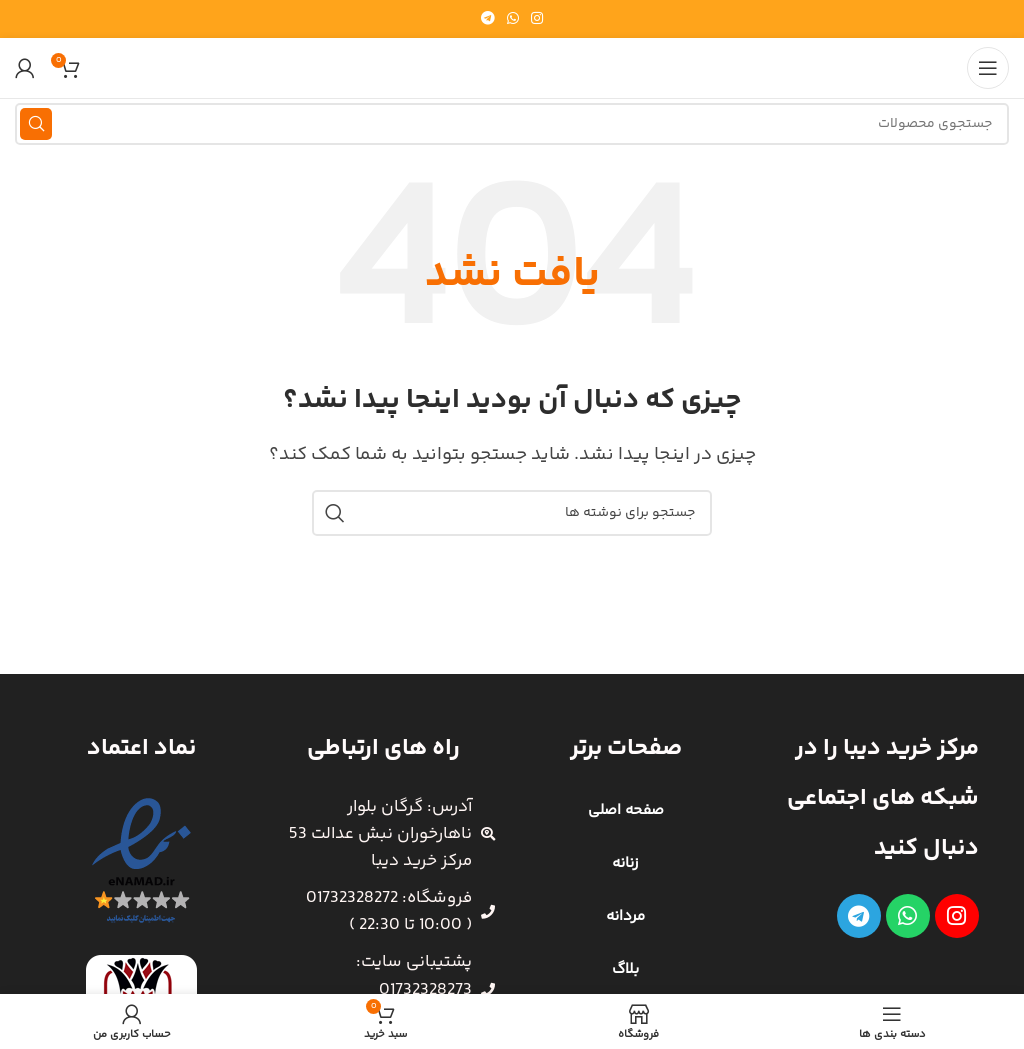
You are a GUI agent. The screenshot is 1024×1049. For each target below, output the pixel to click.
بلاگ (625, 969)
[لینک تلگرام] (488, 19)
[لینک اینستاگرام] (537, 19)
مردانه (625, 916)
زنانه (625, 863)
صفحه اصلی (626, 810)
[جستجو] (512, 124)
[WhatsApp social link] (513, 19)
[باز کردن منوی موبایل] (988, 68)
